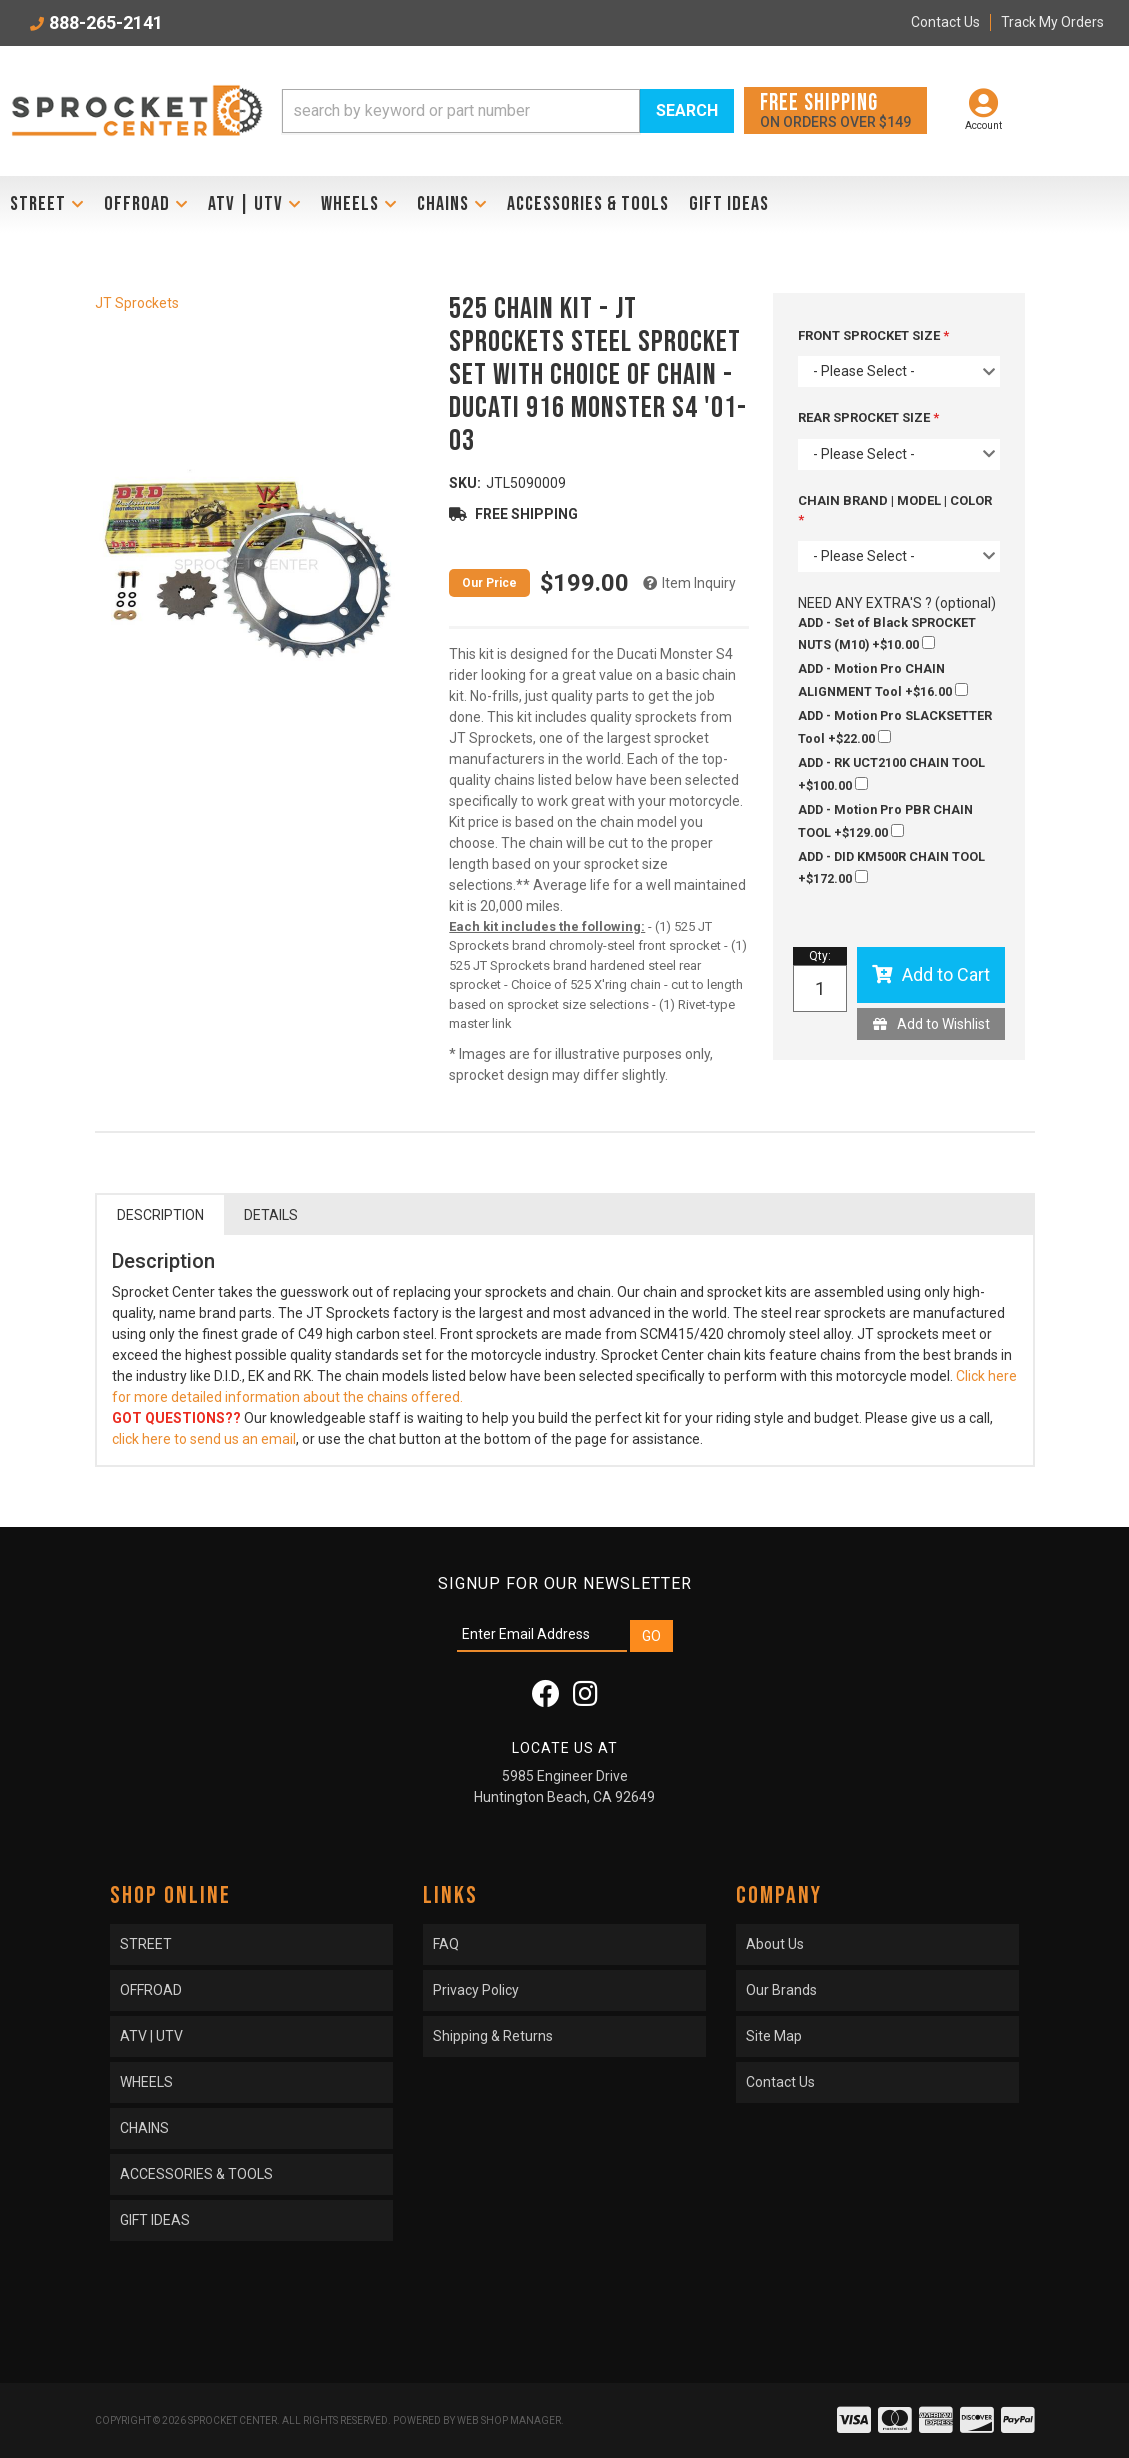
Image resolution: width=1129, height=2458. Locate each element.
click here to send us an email (204, 1439)
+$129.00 (885, 821)
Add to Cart (946, 974)
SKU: (465, 483)
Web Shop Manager (509, 2420)
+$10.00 (887, 634)
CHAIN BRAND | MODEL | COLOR (895, 500)
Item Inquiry (699, 583)
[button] (508, 111)
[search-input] (461, 111)
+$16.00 (883, 680)
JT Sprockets (137, 303)
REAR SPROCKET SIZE (865, 417)
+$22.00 (895, 727)
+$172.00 (891, 868)
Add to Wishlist (943, 1024)
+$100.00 (891, 774)
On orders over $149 (835, 109)
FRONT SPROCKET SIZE (870, 335)
